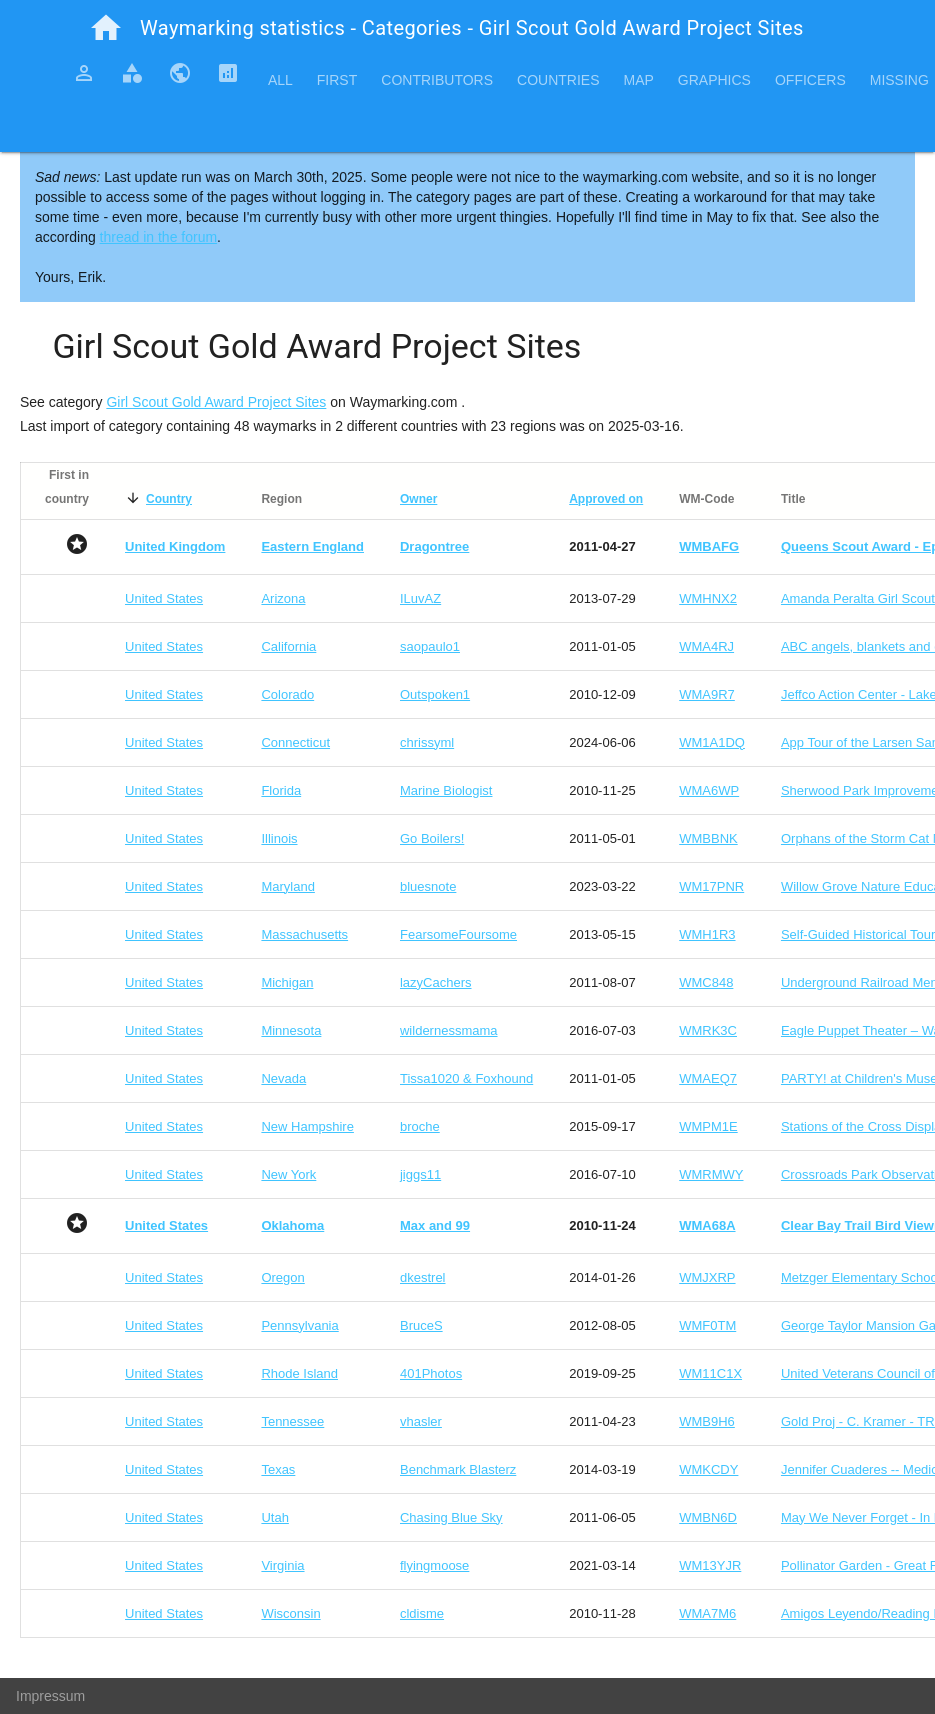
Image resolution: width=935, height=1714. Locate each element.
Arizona (283, 598)
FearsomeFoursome (458, 934)
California (288, 646)
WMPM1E (708, 1126)
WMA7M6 (707, 1613)
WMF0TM (707, 1325)
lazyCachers (436, 982)
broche (420, 1126)
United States (164, 598)
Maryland (287, 886)
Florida (281, 790)
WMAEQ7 (708, 1078)
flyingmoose (434, 1565)
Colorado (287, 694)
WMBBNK (708, 838)
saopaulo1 (430, 646)
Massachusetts (304, 934)
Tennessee (292, 1421)
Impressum (50, 1696)
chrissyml (427, 742)
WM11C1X (710, 1373)
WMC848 (706, 982)
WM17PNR (711, 886)
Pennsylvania (299, 1325)
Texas (278, 1469)
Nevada (283, 1078)
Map (638, 80)
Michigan (287, 982)
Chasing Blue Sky (451, 1517)
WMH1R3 (707, 934)
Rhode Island (299, 1373)
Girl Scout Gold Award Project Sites (216, 402)
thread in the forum (159, 237)
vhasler (421, 1421)
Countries (558, 80)
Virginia (282, 1565)
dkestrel (423, 1277)
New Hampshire (307, 1126)
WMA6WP (709, 790)
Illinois (279, 838)
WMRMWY (711, 1174)
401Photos (431, 1373)
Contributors (437, 80)
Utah (274, 1517)
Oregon (282, 1277)
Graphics (714, 80)
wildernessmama (449, 1030)
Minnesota (291, 1030)
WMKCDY (708, 1469)
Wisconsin (290, 1613)
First (337, 80)
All (280, 80)
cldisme (422, 1613)
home (106, 28)
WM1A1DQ (712, 742)
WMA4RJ (706, 646)
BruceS (421, 1325)
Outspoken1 (435, 694)
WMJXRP (707, 1277)
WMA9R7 (707, 694)
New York (288, 1174)
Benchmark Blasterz (458, 1469)
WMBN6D (708, 1517)
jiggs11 (420, 1174)
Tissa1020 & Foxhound (466, 1078)
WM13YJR (710, 1565)
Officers (810, 80)
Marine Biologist (446, 790)
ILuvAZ (420, 598)
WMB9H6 (707, 1421)
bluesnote (428, 886)
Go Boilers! (432, 838)
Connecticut (295, 742)
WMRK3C (708, 1030)
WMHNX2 (708, 598)
